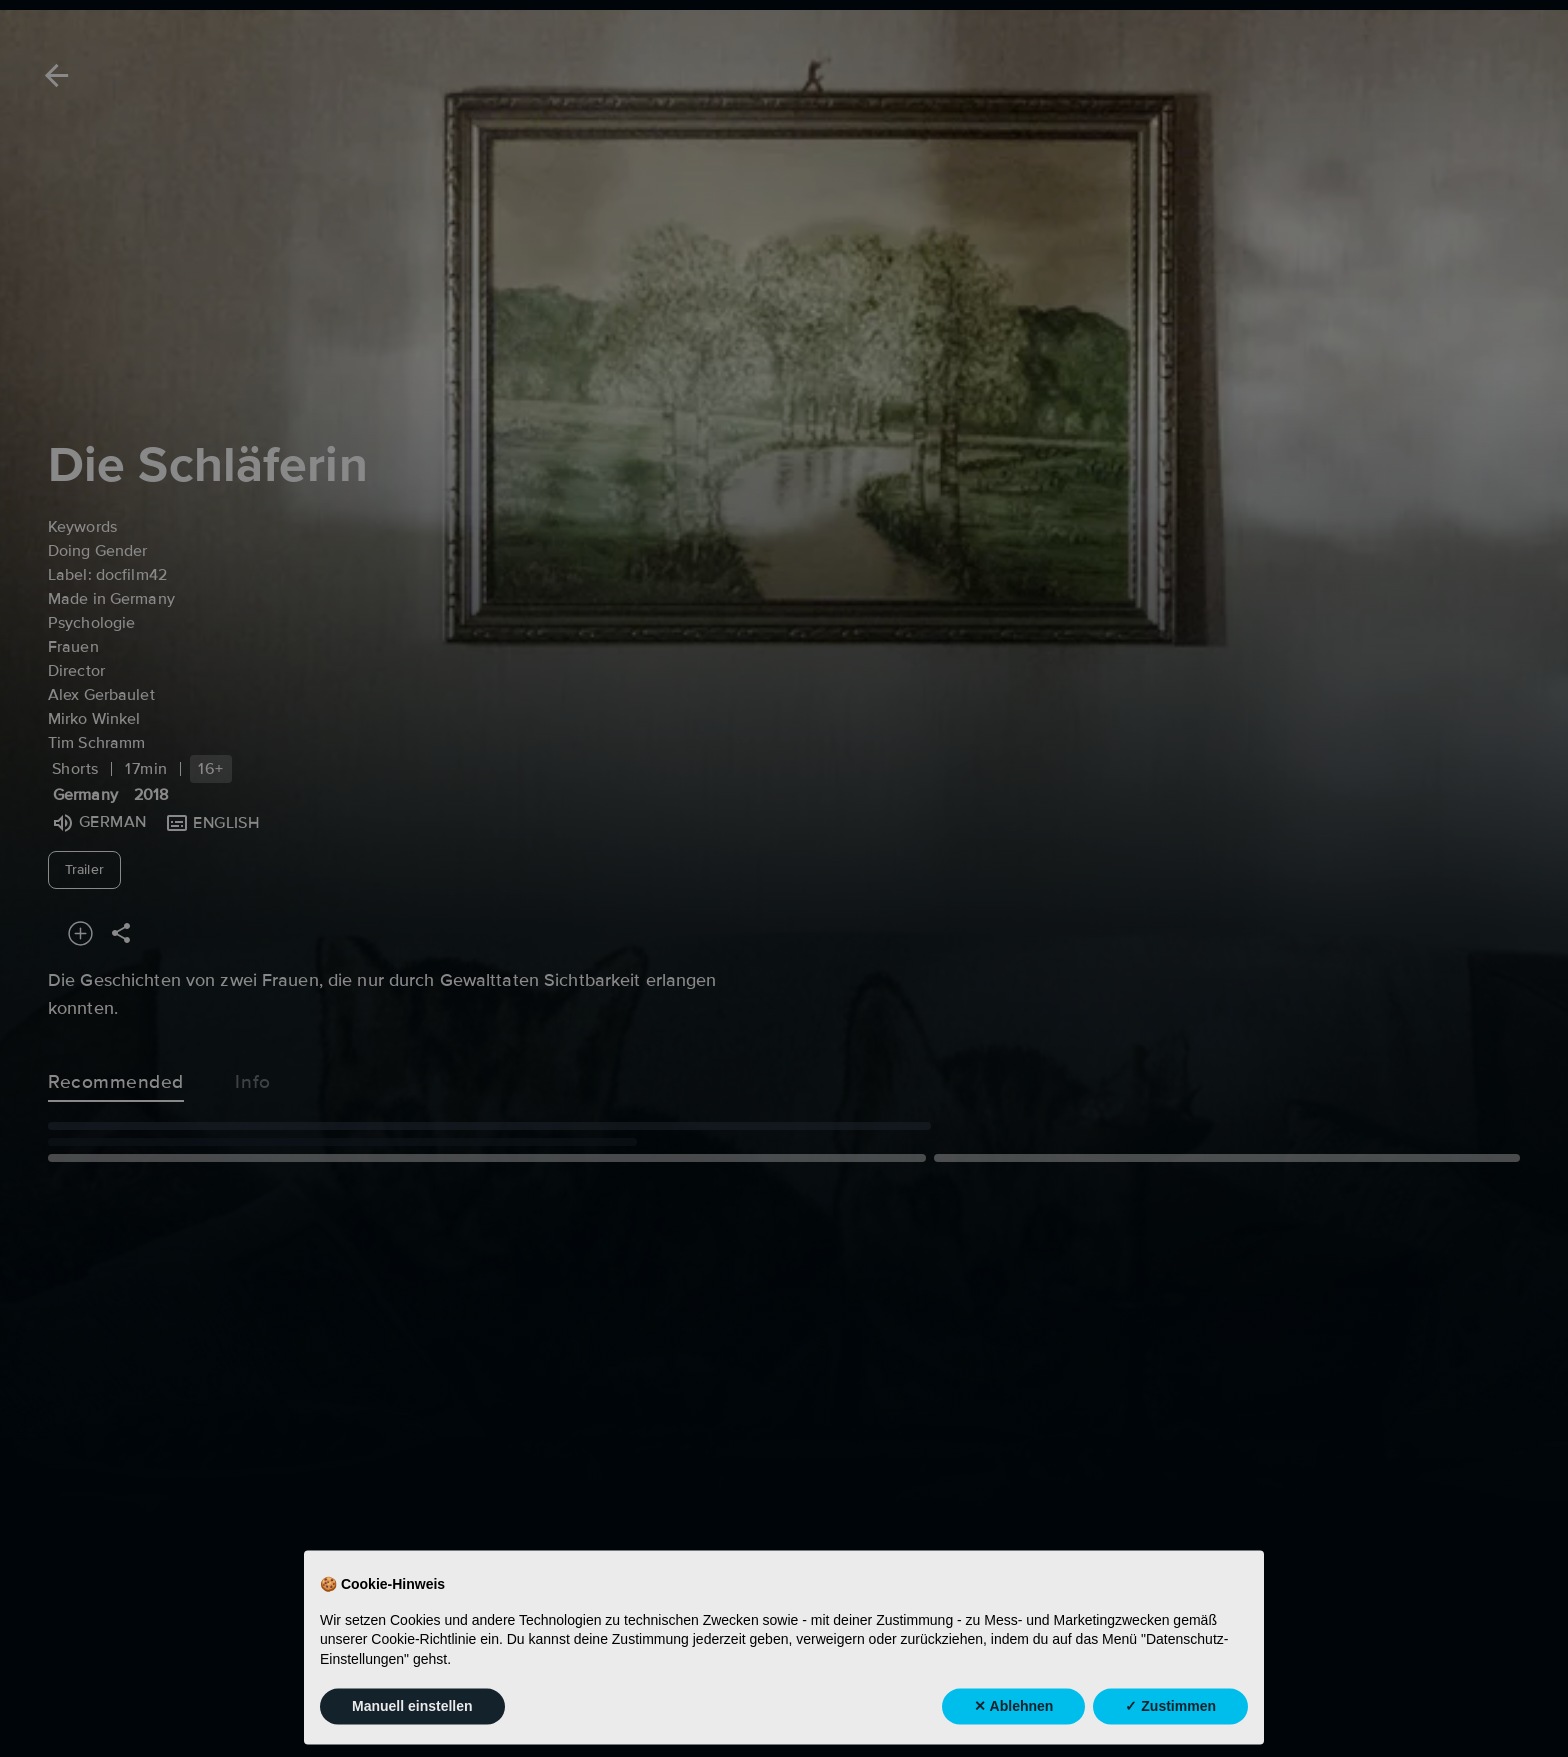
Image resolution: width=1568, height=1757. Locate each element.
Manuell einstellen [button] (412, 1731)
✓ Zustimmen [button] (1170, 1731)
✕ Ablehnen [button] (1013, 1731)
